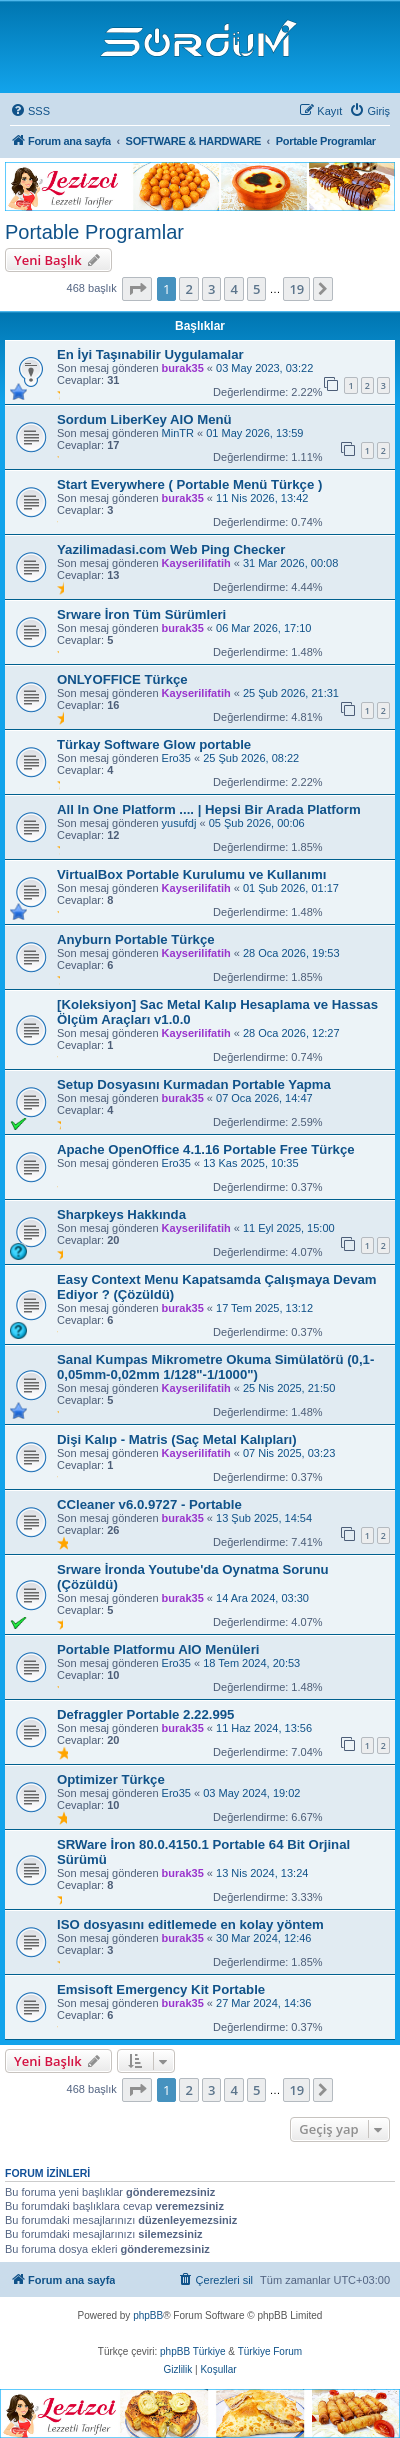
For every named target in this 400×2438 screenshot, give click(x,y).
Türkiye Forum (270, 2351)
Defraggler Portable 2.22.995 (145, 1714)
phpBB (148, 2315)
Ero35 (176, 758)
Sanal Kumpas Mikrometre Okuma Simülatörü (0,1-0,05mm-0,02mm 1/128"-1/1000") (215, 1367)
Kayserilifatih (196, 563)
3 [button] (211, 289)
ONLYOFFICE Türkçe (122, 679)
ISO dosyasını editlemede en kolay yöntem (190, 1924)
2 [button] (188, 289)
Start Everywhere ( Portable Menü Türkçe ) (189, 484)
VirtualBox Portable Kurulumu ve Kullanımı (191, 874)
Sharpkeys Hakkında (121, 1214)
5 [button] (256, 289)
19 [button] (296, 289)
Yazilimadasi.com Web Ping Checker (171, 549)
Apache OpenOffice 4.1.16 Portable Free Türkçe (206, 1149)
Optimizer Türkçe (111, 1779)
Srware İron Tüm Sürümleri (141, 614)
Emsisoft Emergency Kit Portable (161, 1989)
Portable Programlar (94, 232)
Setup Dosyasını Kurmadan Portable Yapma (194, 1084)
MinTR (178, 433)
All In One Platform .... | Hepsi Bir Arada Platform (209, 809)
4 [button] (233, 289)
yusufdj (179, 823)
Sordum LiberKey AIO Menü (144, 419)
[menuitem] (30, 111)
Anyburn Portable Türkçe (136, 939)
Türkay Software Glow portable (154, 744)
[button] (137, 289)
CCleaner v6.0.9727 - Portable (149, 1504)
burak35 (183, 368)
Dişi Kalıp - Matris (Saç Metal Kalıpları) (177, 1439)
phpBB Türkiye (192, 2351)
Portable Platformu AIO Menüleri (158, 1649)
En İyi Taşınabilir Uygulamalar (150, 354)
